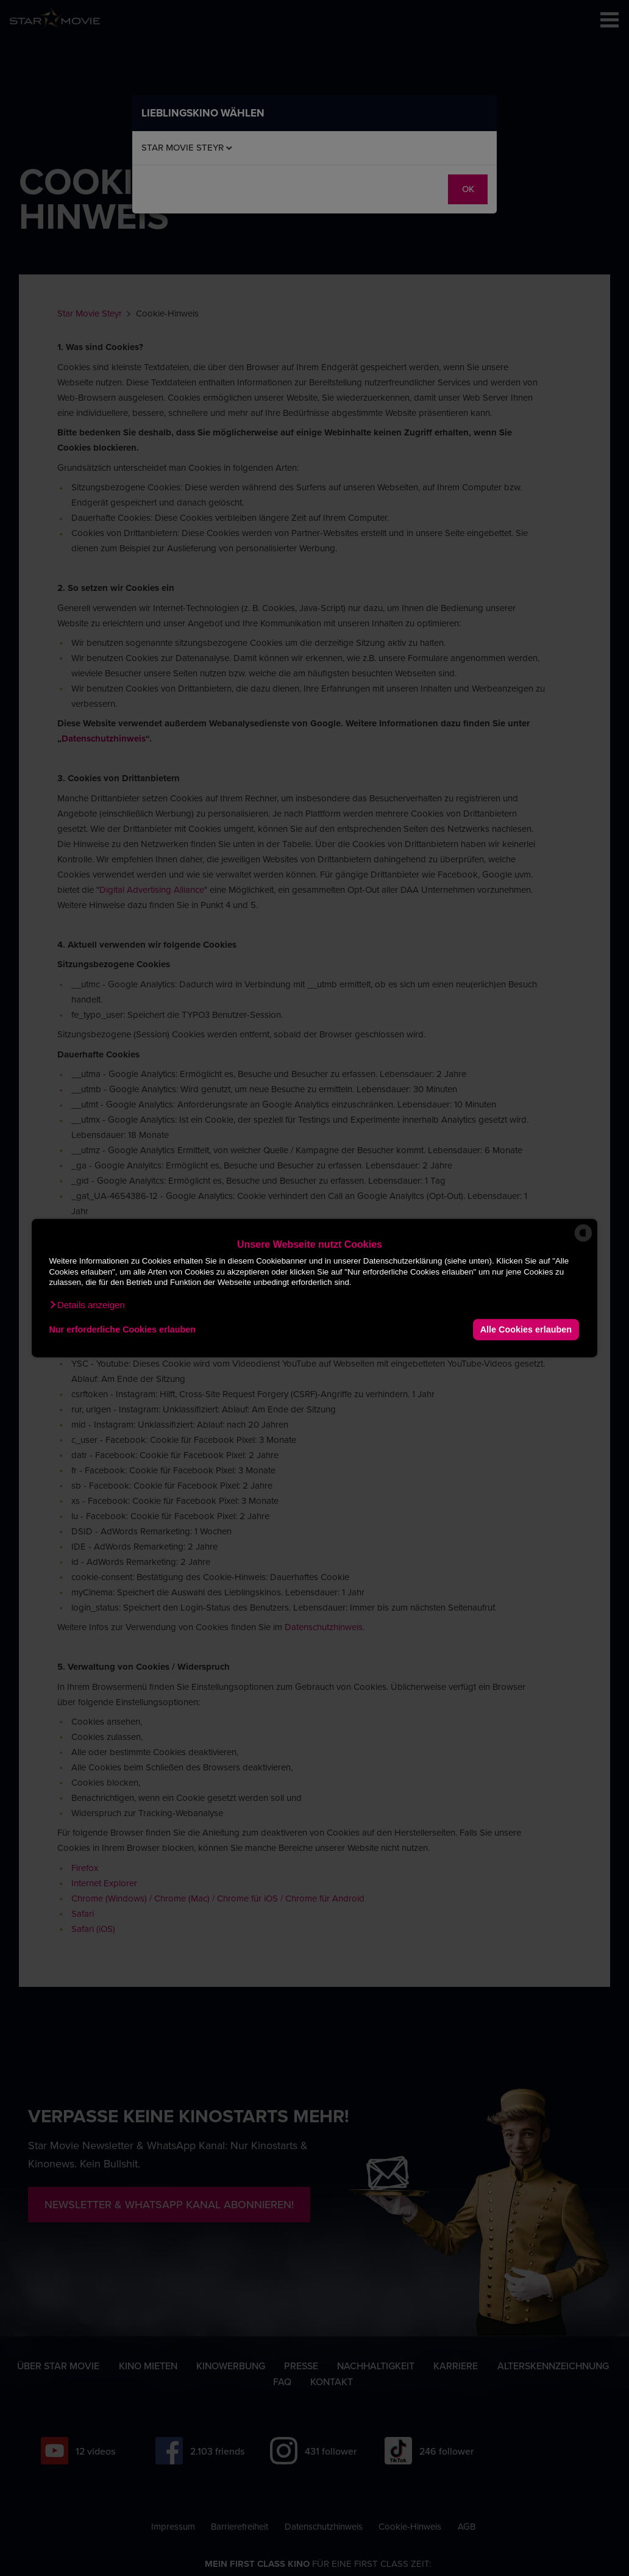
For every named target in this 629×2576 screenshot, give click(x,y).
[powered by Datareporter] (583, 1240)
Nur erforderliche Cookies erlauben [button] (122, 1329)
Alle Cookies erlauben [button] (526, 1329)
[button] (86, 1304)
